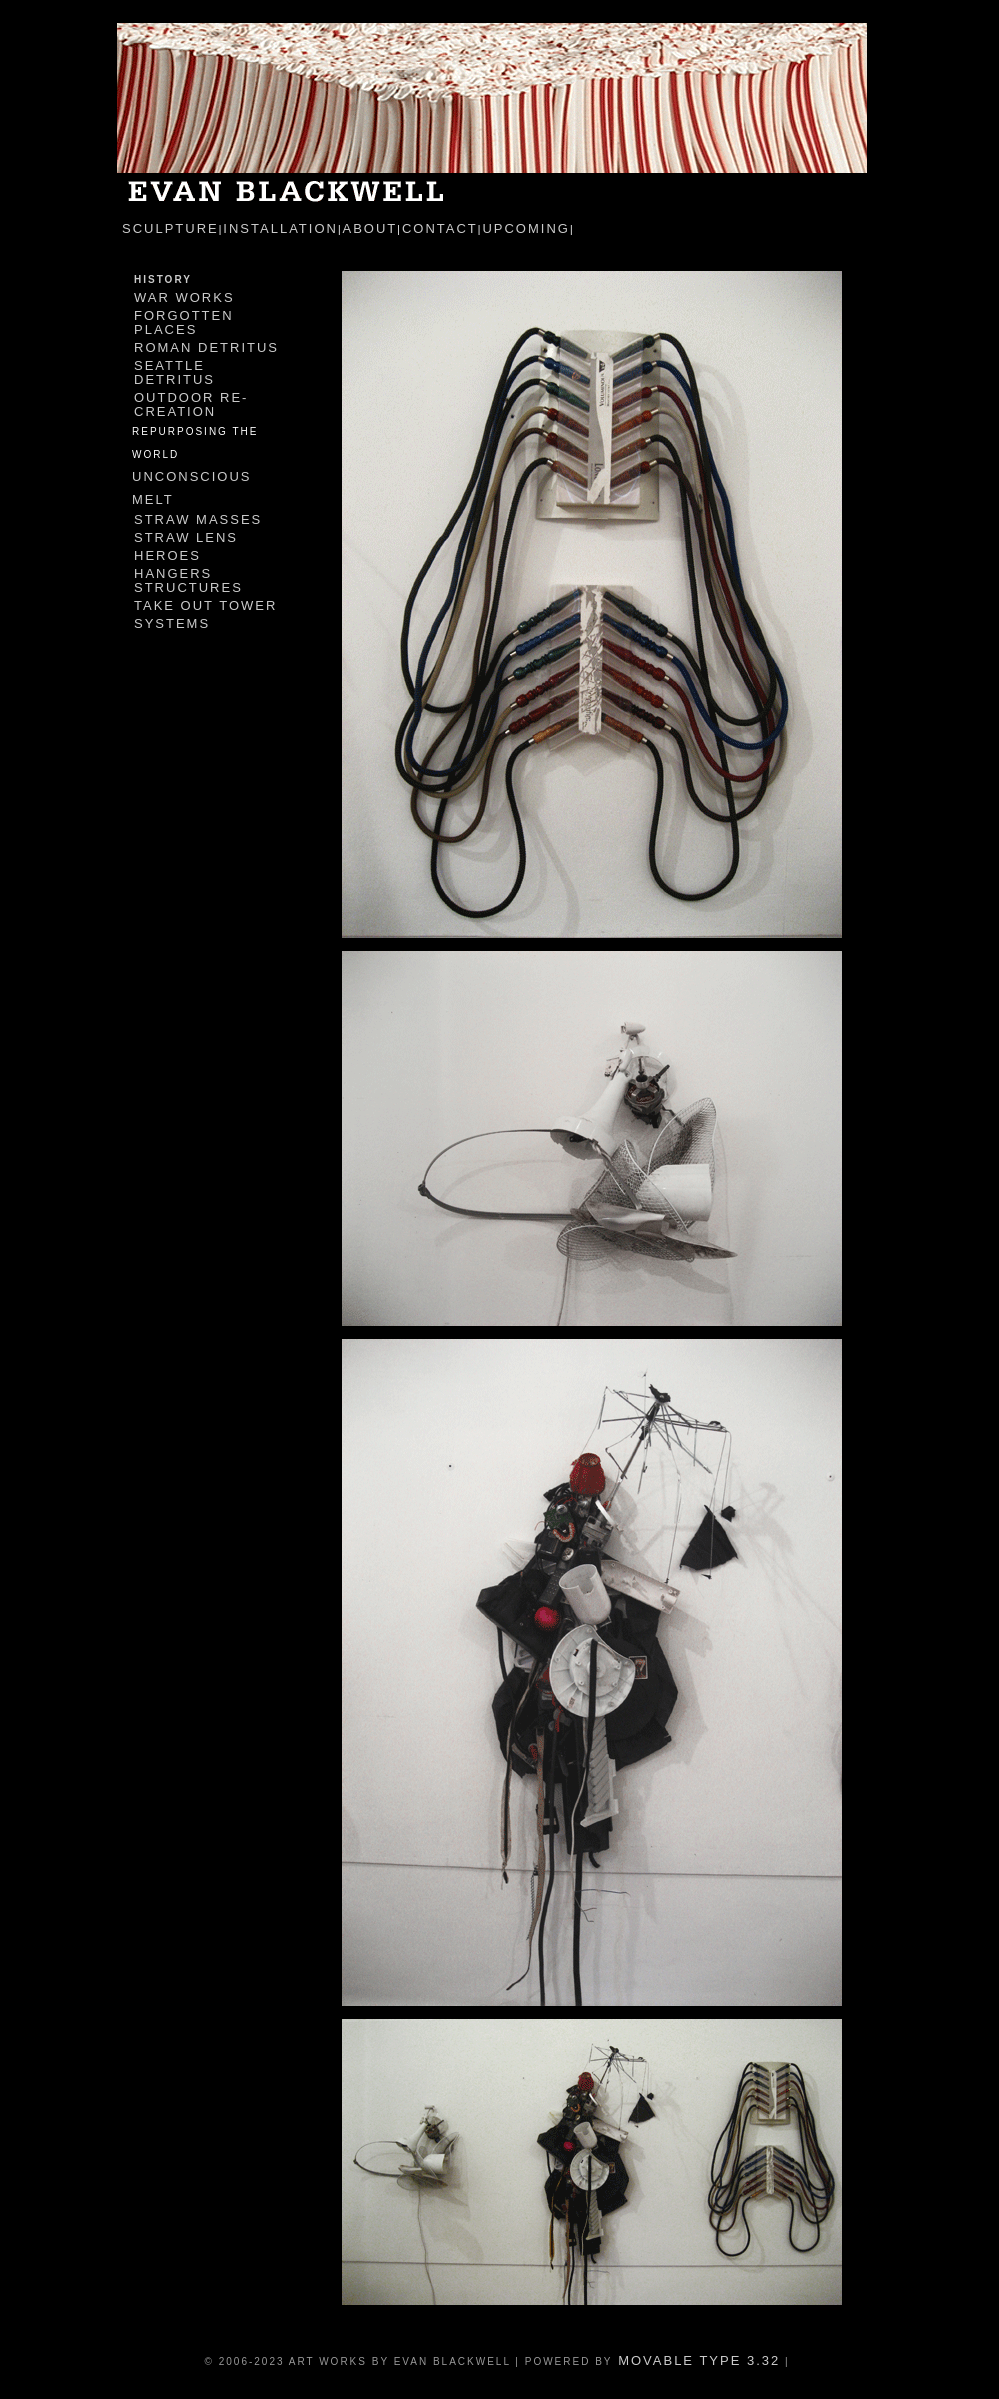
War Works (184, 297)
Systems (172, 623)
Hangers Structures (188, 580)
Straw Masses (198, 519)
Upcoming (526, 228)
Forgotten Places (184, 322)
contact (440, 228)
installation (280, 228)
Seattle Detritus (174, 372)
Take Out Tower (205, 605)
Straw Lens (186, 537)
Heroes (167, 555)
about (370, 228)
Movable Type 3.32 (697, 2360)
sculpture (170, 228)
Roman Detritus (206, 347)
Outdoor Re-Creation (191, 404)
